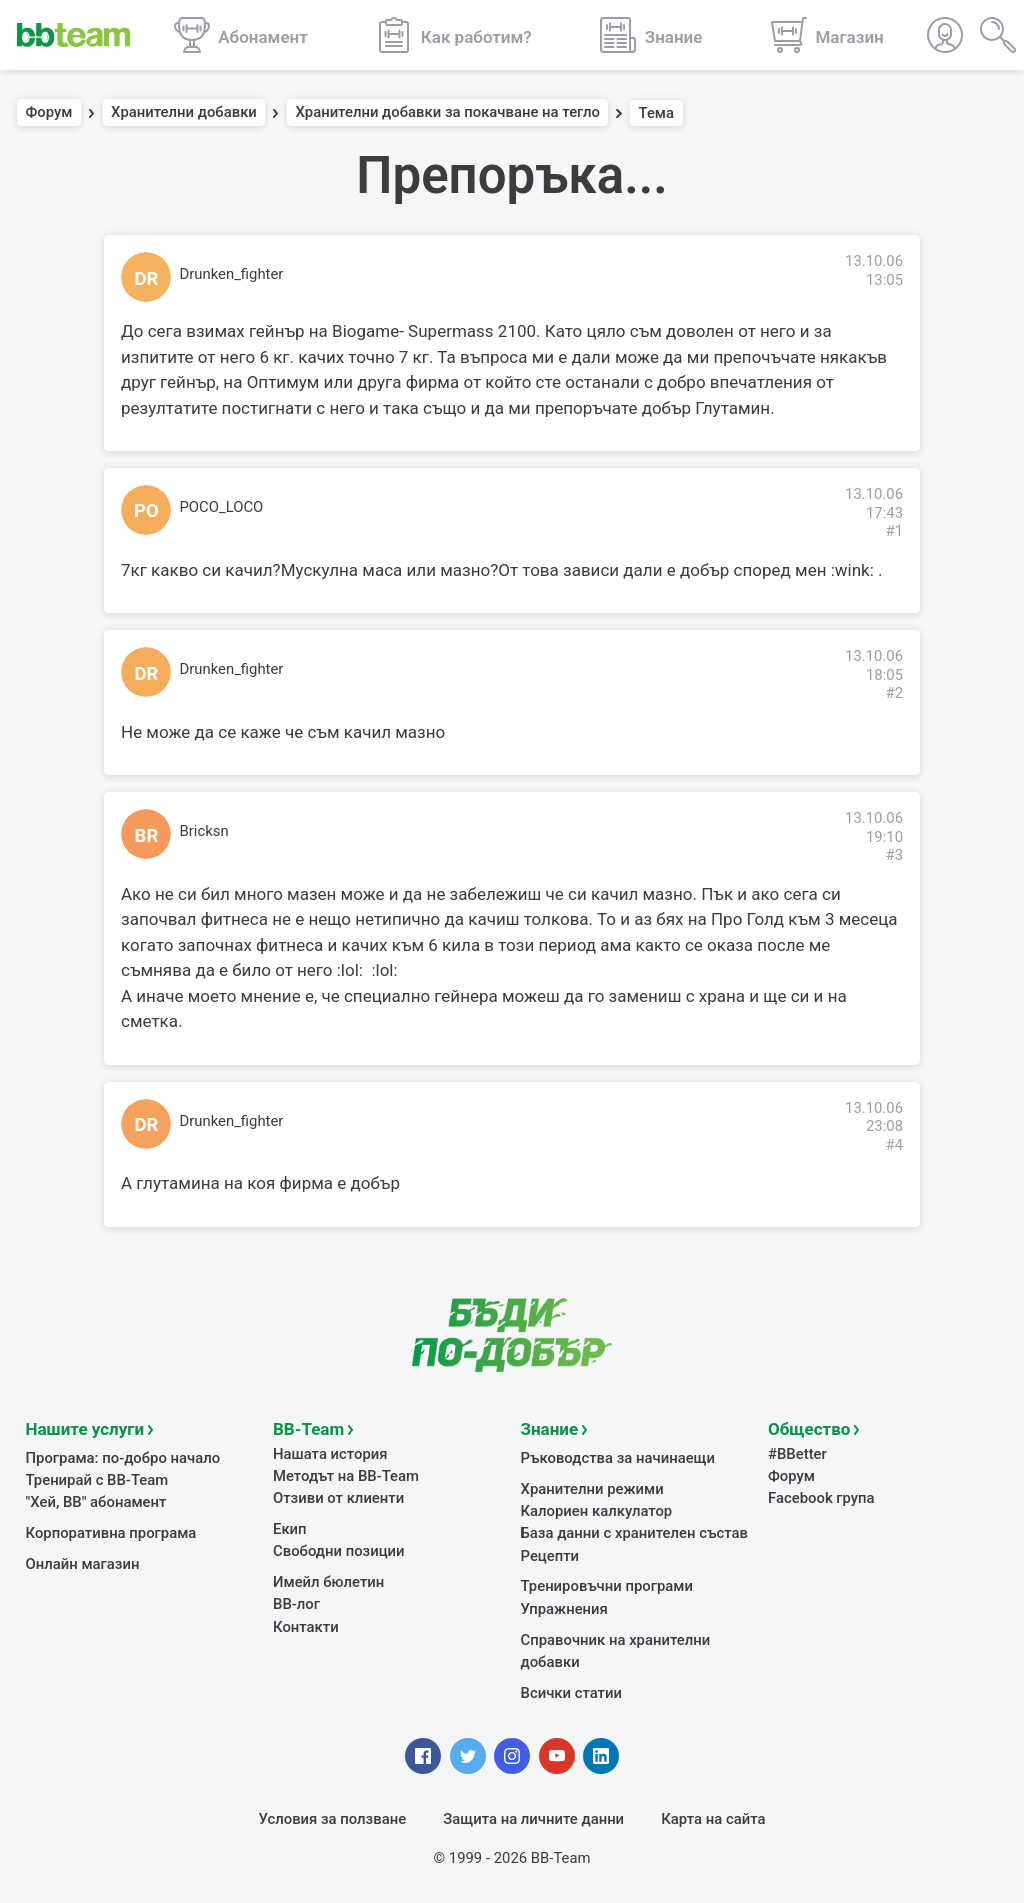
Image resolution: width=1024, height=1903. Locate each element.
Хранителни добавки (184, 113)
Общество (809, 1428)
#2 (894, 693)
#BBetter (797, 1453)
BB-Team (308, 1428)
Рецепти (550, 1555)
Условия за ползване (333, 1818)
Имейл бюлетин (328, 1581)
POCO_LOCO (222, 507)
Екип (290, 1528)
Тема (657, 113)
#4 (894, 1145)
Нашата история (330, 1453)
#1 (894, 531)
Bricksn (204, 831)
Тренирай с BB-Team (97, 1479)
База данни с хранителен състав (634, 1532)
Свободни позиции (339, 1550)
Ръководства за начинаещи (618, 1457)
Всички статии (571, 1692)
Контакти (306, 1626)
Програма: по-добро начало (123, 1457)
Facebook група (821, 1497)
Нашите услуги (85, 1428)
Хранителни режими (592, 1488)
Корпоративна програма (111, 1532)
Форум (49, 113)
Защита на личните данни (533, 1818)
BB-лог (296, 1603)
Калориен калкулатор (597, 1510)
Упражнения (564, 1608)
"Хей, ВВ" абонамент (96, 1501)
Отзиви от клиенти (338, 1497)
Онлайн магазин (83, 1563)
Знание (550, 1428)
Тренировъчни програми (607, 1585)
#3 (894, 855)
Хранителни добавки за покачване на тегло (447, 113)
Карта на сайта (713, 1818)
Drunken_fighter (232, 274)
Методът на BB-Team (346, 1475)
